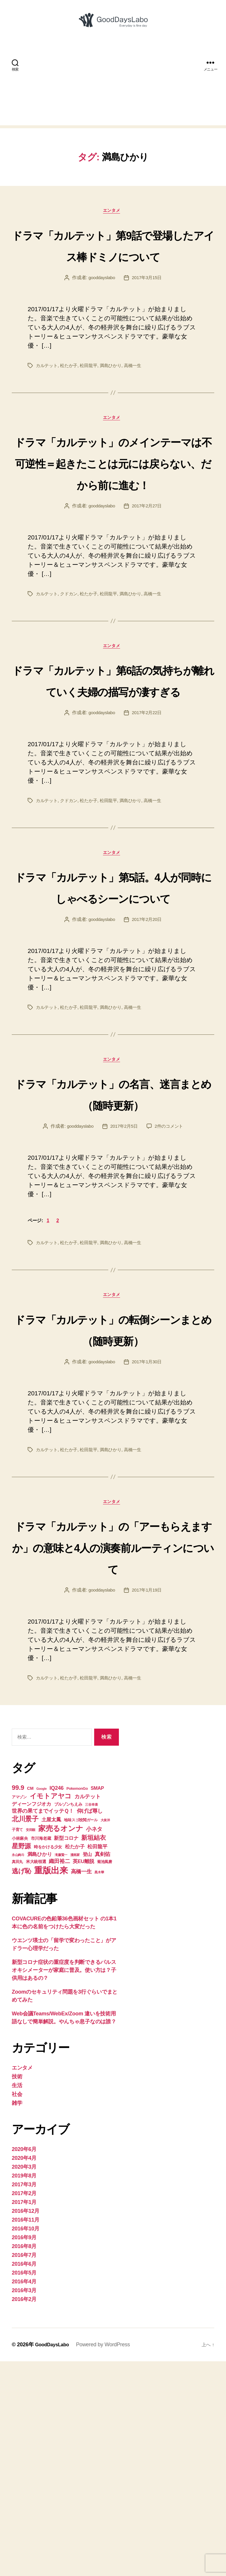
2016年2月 (24, 2514)
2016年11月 (25, 2434)
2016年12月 (25, 2426)
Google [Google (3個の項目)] (41, 2003)
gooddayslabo (101, 309)
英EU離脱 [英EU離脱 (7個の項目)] (83, 2076)
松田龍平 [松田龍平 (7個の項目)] (97, 2061)
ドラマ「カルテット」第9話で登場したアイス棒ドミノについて (113, 265)
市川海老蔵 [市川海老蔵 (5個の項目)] (41, 2053)
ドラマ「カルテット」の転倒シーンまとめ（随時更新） (113, 1508)
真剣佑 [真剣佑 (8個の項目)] (102, 2069)
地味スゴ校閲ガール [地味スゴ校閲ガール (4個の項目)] (81, 2034)
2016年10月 (25, 2443)
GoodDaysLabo (54, 2559)
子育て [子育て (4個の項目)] (17, 2044)
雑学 (17, 2318)
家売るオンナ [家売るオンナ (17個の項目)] (60, 2043)
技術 (17, 2291)
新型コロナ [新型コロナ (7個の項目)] (66, 2053)
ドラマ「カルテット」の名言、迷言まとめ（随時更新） (113, 1250)
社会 (17, 2309)
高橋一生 (138, 397)
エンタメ (113, 220)
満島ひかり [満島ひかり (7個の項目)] (39, 2069)
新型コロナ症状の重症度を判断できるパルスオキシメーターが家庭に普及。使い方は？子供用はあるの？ (64, 2185)
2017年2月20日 (148, 1064)
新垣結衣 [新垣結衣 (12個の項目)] (93, 2052)
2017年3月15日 (148, 309)
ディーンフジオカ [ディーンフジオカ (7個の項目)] (31, 2019)
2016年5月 (24, 2487)
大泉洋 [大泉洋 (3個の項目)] (105, 2035)
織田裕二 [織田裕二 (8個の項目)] (59, 2076)
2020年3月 (24, 2382)
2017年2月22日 (148, 834)
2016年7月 (24, 2470)
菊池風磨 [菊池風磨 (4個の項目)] (104, 2076)
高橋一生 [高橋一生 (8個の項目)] (81, 2086)
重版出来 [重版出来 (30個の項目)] (51, 2085)
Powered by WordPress (107, 2559)
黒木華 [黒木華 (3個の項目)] (99, 2087)
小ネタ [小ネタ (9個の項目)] (94, 2044)
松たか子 (71, 397)
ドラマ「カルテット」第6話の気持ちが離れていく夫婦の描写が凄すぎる (113, 779)
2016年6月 (24, 2479)
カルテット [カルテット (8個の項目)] (87, 2011)
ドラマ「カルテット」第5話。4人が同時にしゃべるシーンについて (113, 1020)
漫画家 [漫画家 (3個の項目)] (75, 2069)
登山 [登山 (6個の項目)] (87, 2069)
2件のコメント (170, 1294)
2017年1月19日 (148, 1804)
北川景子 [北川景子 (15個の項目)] (25, 2033)
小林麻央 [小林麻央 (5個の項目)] (20, 2053)
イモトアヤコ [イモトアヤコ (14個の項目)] (51, 2011)
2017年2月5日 (123, 1294)
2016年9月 (24, 2452)
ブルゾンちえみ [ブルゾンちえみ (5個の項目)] (68, 2019)
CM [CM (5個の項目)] (30, 2003)
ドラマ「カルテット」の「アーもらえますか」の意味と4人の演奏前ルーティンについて (113, 1749)
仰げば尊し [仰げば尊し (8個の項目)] (90, 2026)
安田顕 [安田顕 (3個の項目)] (30, 2044)
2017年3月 (24, 2399)
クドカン (71, 670)
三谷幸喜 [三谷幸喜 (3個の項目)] (91, 2019)
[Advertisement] (113, 93)
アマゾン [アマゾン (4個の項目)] (19, 2012)
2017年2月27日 (148, 582)
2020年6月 (24, 2364)
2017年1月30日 (148, 1552)
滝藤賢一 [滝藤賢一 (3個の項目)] (61, 2069)
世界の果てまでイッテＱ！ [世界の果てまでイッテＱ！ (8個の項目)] (43, 2026)
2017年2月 (24, 2408)
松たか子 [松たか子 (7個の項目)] (75, 2061)
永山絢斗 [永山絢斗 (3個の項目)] (18, 2069)
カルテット (47, 397)
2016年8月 (24, 2461)
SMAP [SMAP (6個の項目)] (97, 2002)
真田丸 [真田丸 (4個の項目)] (17, 2076)
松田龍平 (91, 397)
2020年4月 (24, 2373)
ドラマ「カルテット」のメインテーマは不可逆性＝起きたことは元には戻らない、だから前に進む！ (113, 516)
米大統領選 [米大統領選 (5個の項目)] (36, 2076)
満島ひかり (115, 397)
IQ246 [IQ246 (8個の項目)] (56, 2003)
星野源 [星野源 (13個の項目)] (21, 2061)
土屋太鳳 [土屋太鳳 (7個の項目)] (51, 2034)
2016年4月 (24, 2496)
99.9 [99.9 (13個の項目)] (18, 2002)
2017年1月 (24, 2417)
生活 (17, 2300)
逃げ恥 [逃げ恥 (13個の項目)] (21, 2086)
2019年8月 (24, 2390)
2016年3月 (24, 2505)
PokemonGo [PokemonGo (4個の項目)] (77, 2003)
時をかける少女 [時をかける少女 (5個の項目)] (48, 2061)
